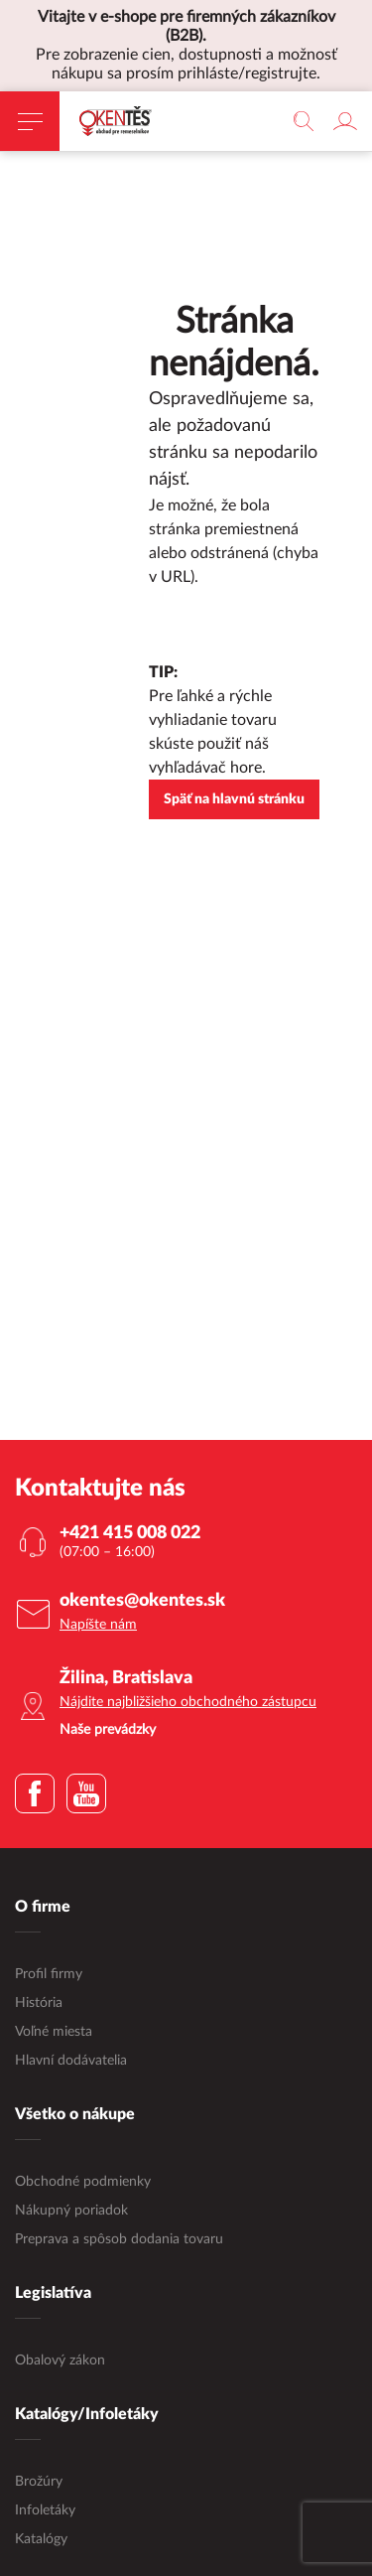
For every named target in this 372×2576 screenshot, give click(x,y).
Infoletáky (45, 2510)
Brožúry (38, 2482)
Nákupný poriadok (71, 2211)
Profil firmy (48, 1974)
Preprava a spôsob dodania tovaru (119, 2239)
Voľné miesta (53, 2032)
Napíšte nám (98, 1625)
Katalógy (41, 2539)
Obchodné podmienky (83, 2182)
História (38, 2003)
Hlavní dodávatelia (71, 2061)
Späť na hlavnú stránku (234, 799)
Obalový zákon (60, 2360)
